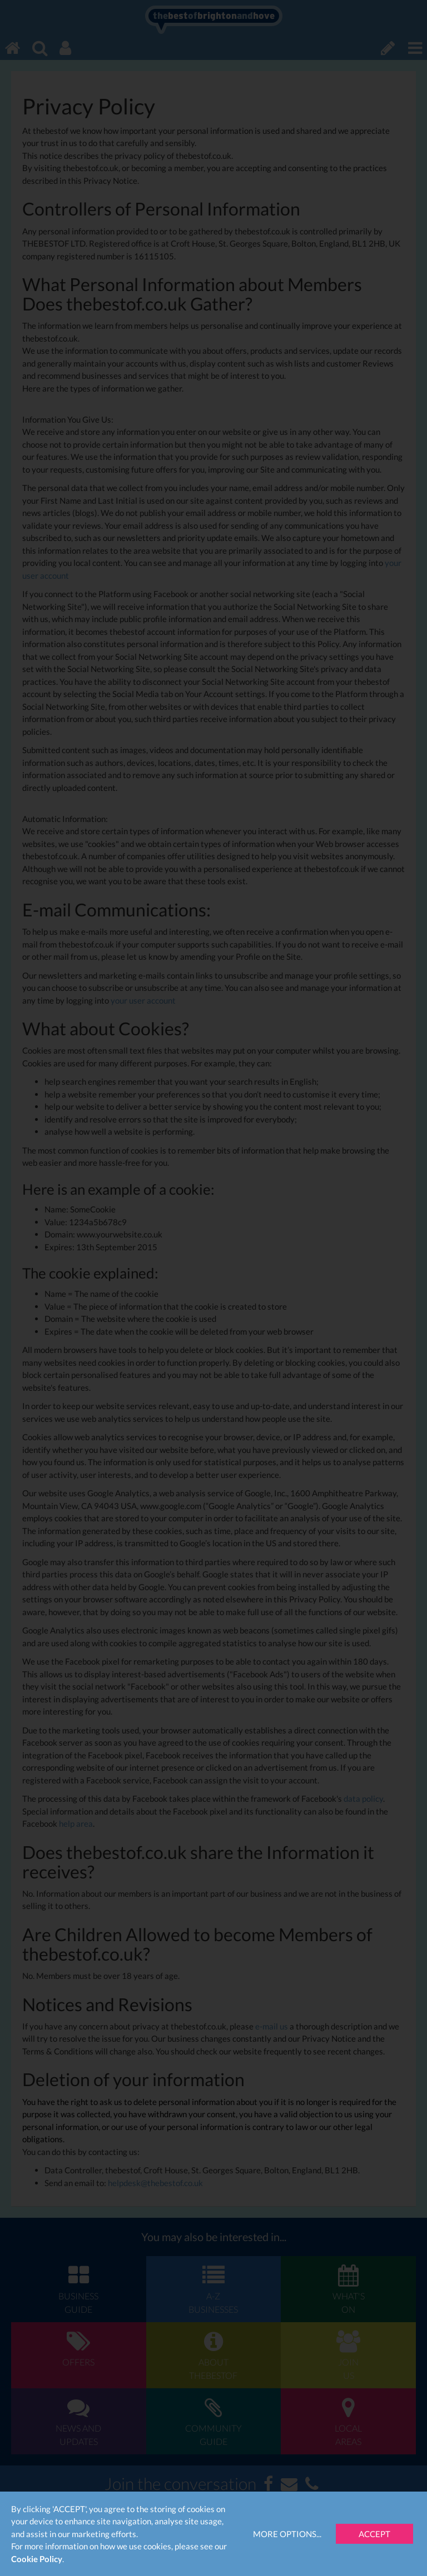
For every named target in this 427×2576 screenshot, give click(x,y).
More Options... (287, 2534)
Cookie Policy (36, 2559)
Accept (374, 2534)
